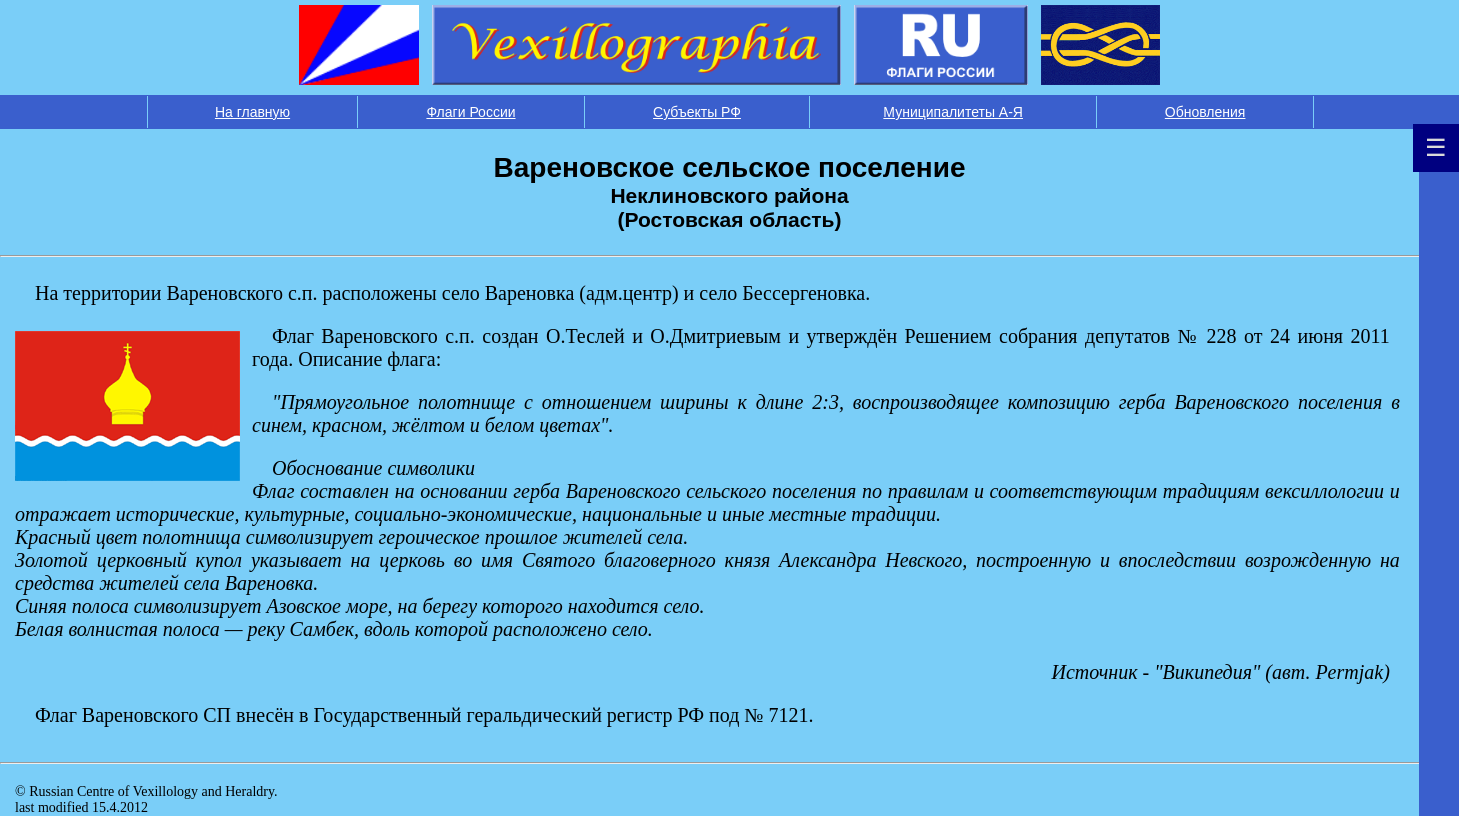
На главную (252, 112)
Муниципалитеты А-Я (953, 112)
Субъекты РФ (697, 112)
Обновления (1205, 112)
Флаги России (470, 112)
